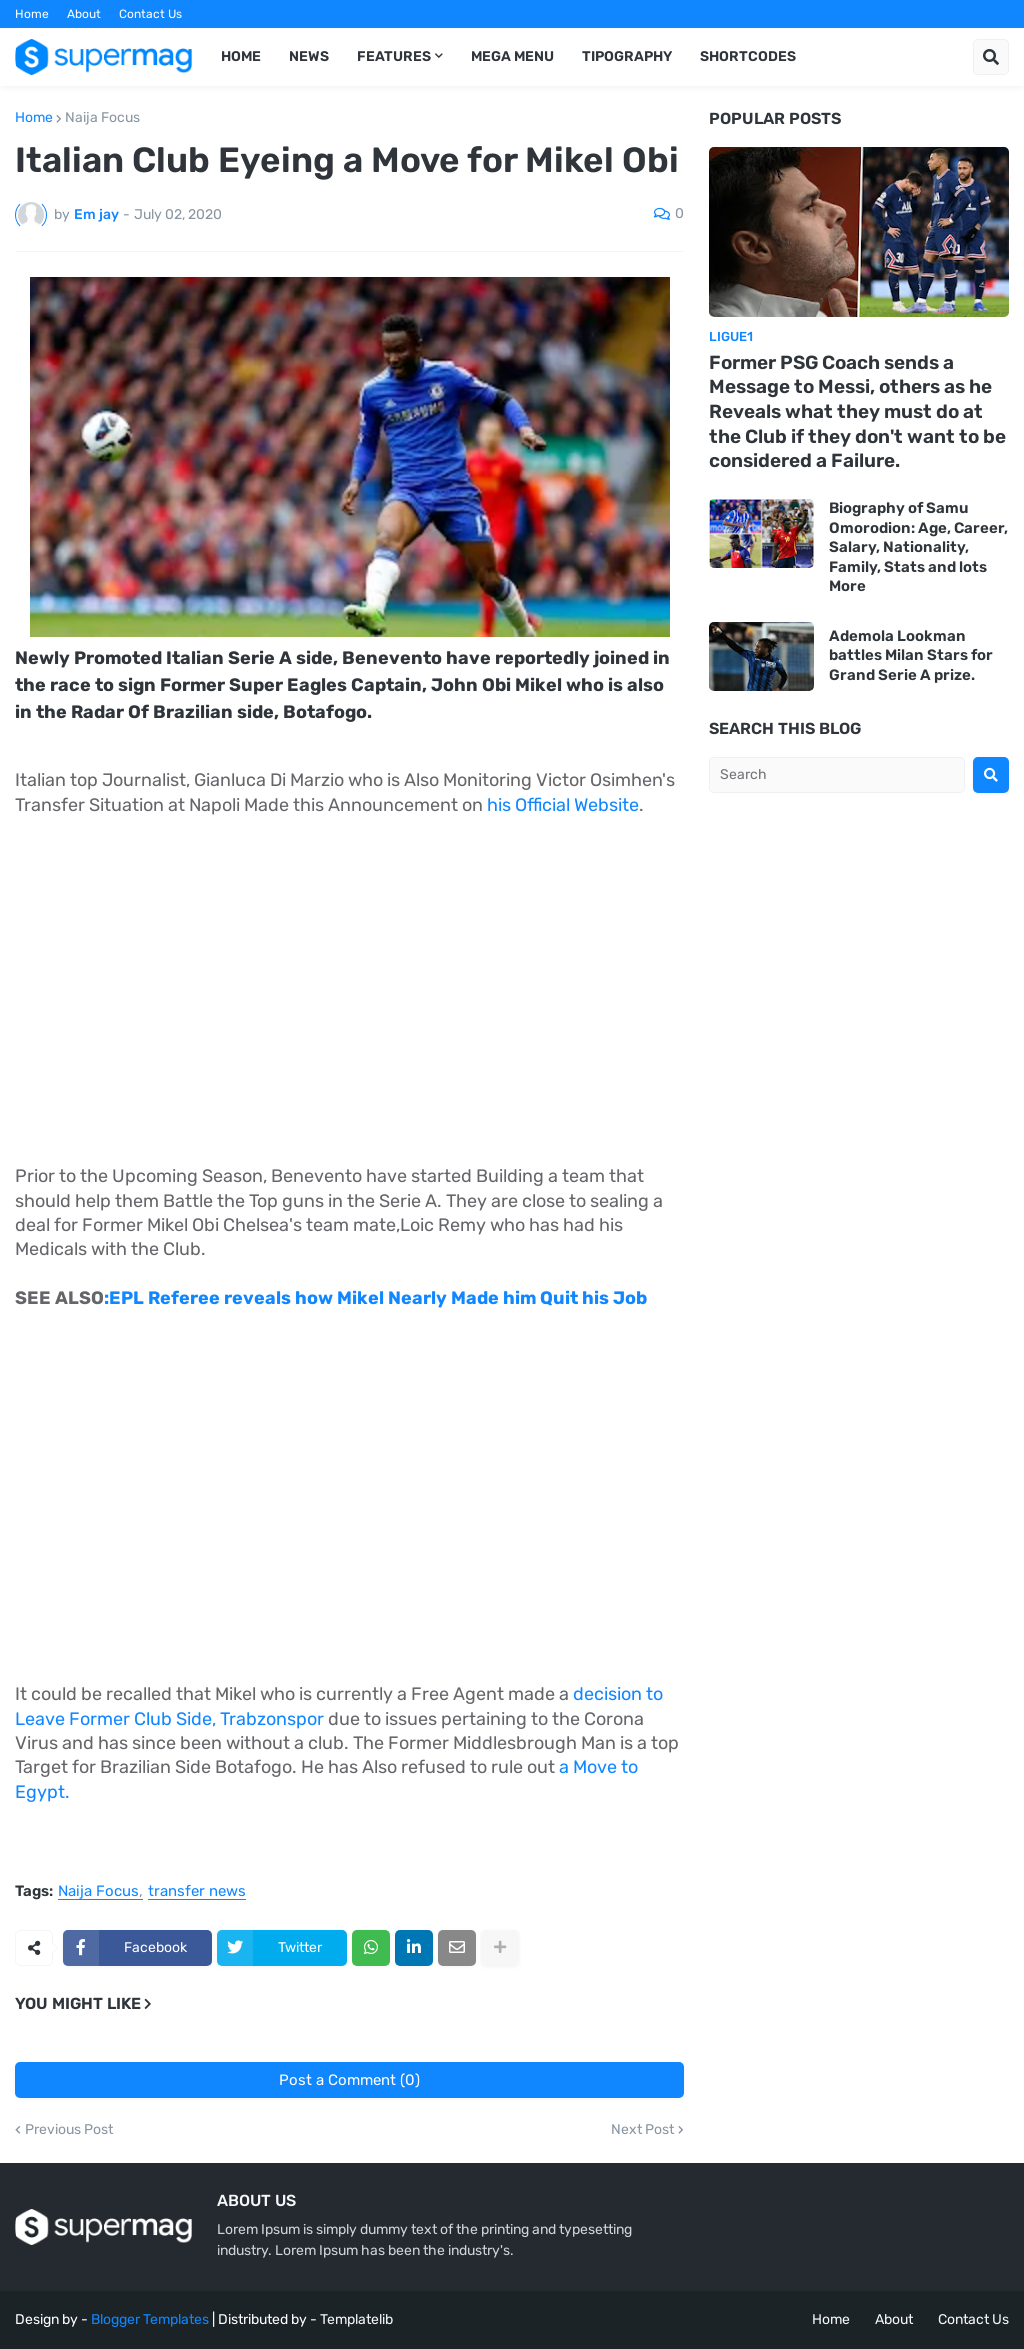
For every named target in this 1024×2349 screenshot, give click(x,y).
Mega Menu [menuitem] (512, 56)
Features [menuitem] (394, 56)
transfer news (197, 1892)
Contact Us (150, 14)
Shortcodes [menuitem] (748, 56)
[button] (991, 57)
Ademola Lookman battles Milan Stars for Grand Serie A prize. (911, 655)
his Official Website (563, 805)
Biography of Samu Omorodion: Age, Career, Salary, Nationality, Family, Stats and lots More (918, 547)
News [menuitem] (309, 56)
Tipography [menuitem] (627, 56)
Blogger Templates (150, 2319)
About (84, 14)
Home (32, 14)
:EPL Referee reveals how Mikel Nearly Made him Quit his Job (375, 1298)
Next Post (642, 2130)
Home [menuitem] (241, 56)
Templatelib (356, 2319)
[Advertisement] (349, 980)
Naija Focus (102, 118)
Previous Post (69, 2130)
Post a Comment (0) (349, 2080)
